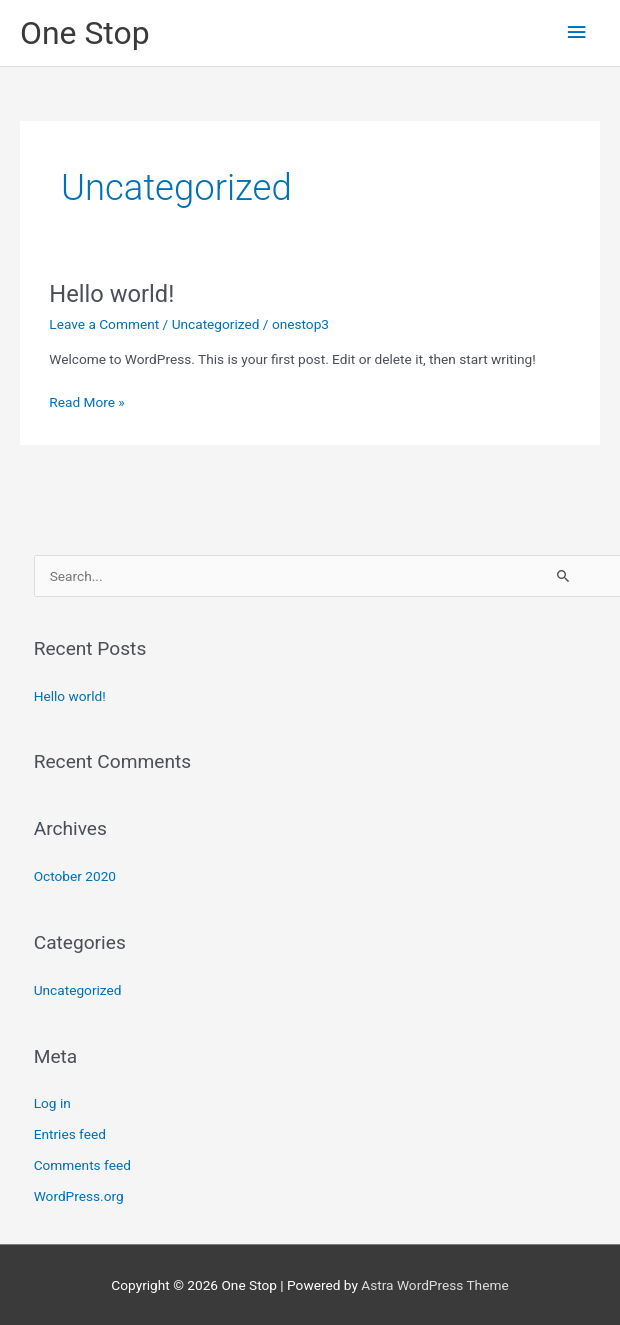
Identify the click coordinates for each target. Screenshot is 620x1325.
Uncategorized (216, 324)
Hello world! (111, 294)
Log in (52, 1103)
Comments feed (82, 1165)
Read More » (87, 400)
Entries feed (70, 1134)
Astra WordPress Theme (434, 1285)
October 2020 (75, 876)
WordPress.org (79, 1196)
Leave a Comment (104, 324)
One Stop (85, 33)
